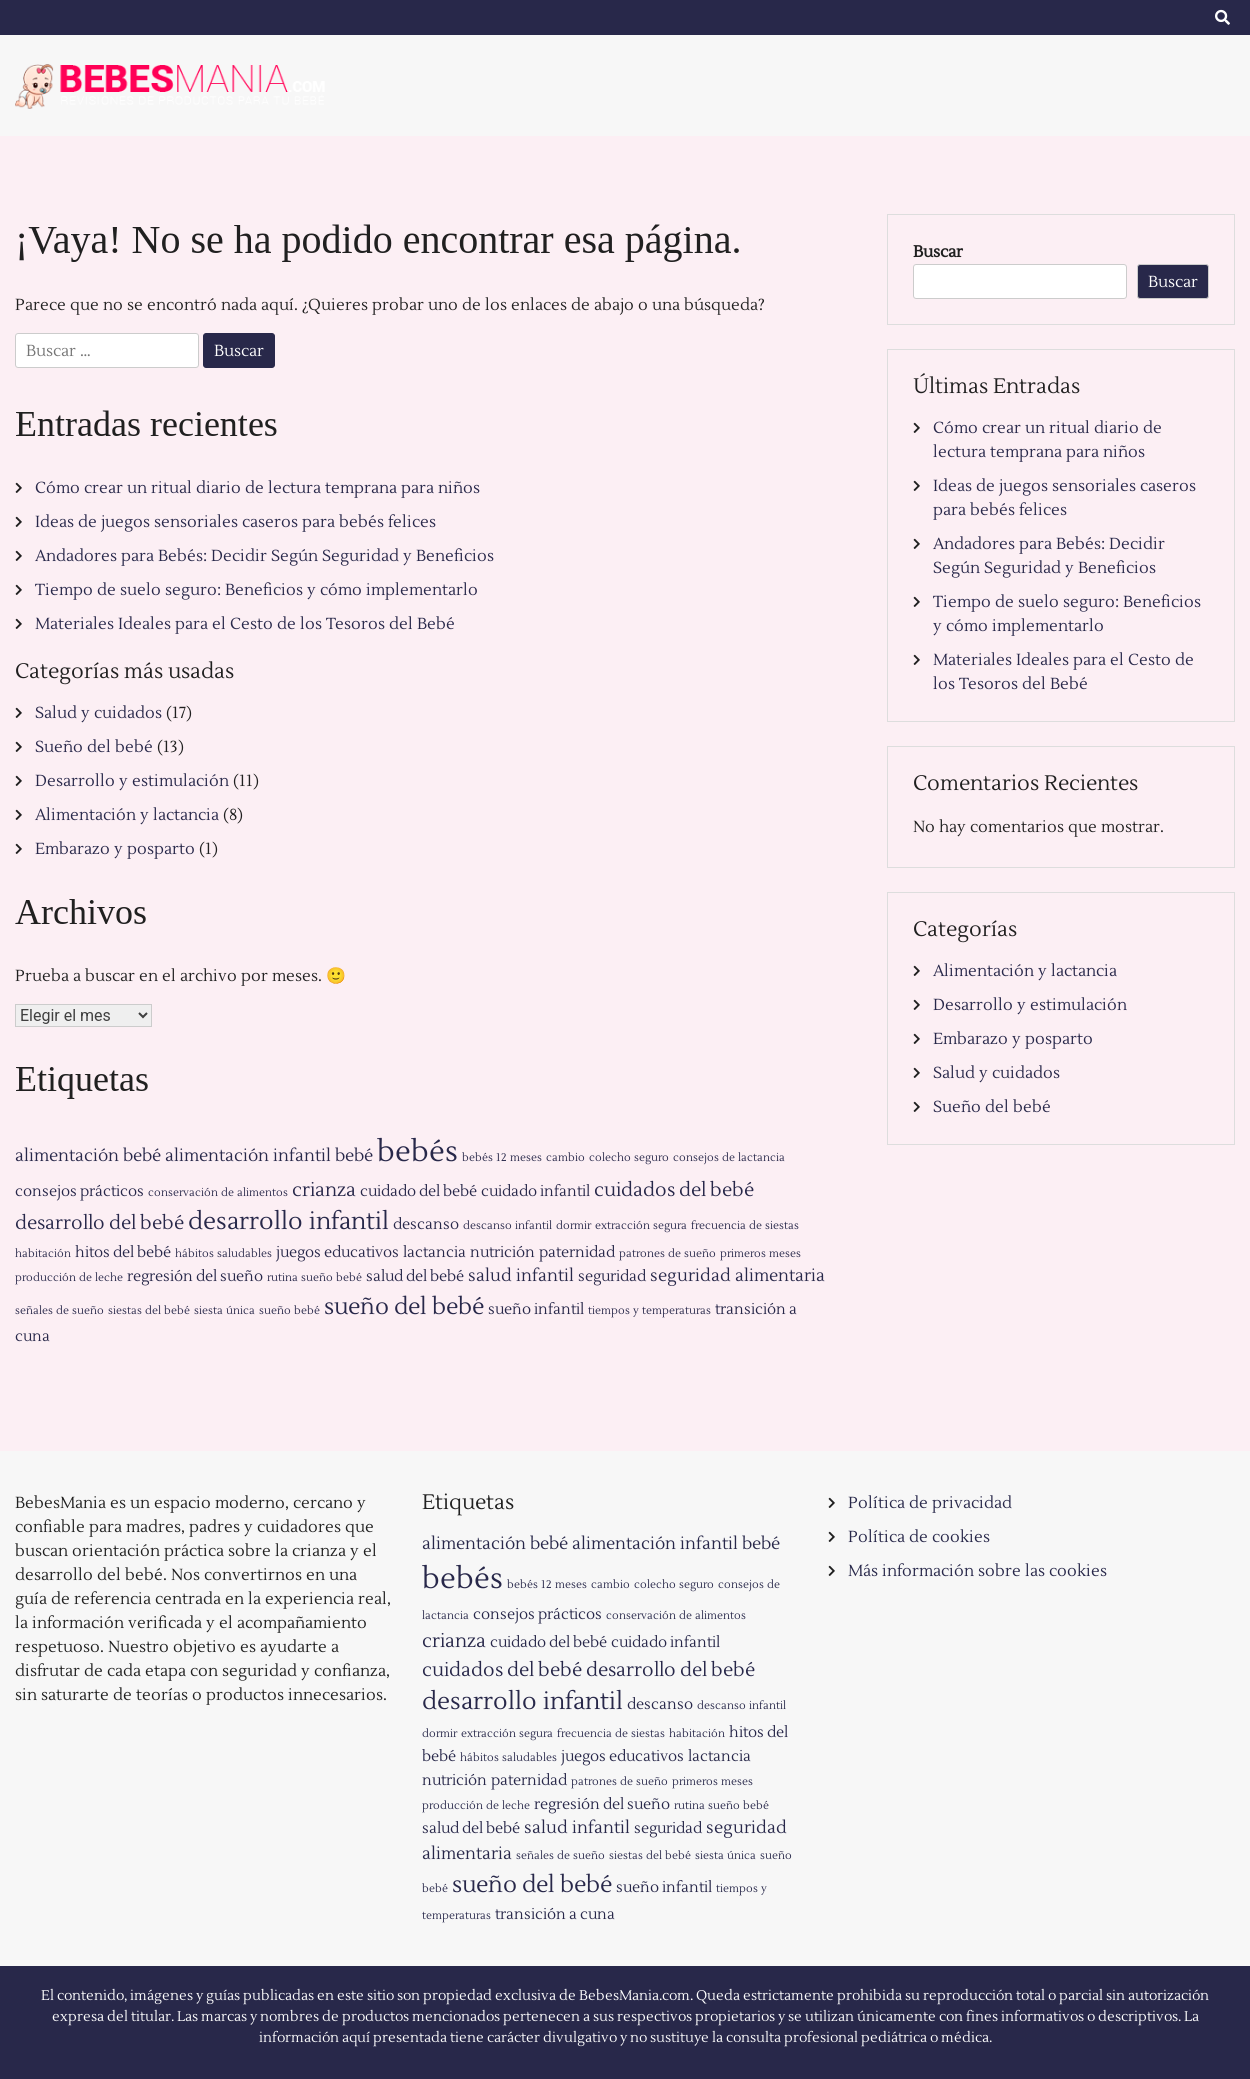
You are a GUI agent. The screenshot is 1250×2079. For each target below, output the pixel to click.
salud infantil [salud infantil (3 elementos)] (521, 1276)
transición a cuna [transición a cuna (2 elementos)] (555, 1914)
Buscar (938, 252)
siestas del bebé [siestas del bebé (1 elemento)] (149, 1310)
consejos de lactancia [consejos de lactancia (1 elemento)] (729, 1157)
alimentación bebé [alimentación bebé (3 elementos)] (88, 1156)
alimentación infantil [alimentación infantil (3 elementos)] (248, 1156)
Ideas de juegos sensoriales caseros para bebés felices (235, 522)
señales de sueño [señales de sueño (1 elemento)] (59, 1310)
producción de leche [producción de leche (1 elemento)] (69, 1277)
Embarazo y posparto (115, 849)
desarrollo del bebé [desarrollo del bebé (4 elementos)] (99, 1222)
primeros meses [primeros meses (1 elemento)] (760, 1253)
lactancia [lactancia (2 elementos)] (434, 1252)
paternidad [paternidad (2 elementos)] (577, 1252)
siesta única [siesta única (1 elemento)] (224, 1310)
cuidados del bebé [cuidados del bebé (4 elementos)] (674, 1189)
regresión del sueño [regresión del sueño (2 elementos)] (195, 1276)
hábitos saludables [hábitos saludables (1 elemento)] (223, 1253)
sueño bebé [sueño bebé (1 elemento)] (289, 1310)
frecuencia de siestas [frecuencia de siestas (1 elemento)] (745, 1225)
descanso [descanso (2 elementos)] (426, 1224)
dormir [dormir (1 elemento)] (573, 1225)
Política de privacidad (930, 1503)
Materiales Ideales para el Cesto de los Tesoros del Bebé (245, 624)
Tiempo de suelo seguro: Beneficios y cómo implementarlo (256, 590)
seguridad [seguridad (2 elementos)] (612, 1276)
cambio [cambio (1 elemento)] (565, 1157)
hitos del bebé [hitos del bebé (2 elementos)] (123, 1252)
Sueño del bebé (94, 747)
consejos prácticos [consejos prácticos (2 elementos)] (79, 1191)
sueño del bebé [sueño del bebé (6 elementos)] (404, 1306)
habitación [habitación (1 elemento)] (43, 1253)
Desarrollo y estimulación (132, 781)
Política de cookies (919, 1537)
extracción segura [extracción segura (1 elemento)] (641, 1225)
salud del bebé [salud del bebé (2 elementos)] (415, 1276)
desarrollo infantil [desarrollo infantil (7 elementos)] (288, 1221)
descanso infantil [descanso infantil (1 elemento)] (507, 1225)
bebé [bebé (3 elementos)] (354, 1156)
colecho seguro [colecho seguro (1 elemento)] (629, 1157)
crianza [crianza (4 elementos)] (324, 1189)
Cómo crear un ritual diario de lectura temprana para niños (257, 488)
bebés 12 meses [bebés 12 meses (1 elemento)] (502, 1157)
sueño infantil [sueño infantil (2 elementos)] (536, 1309)
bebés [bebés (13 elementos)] (417, 1152)
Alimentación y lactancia (127, 815)
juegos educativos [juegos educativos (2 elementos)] (337, 1252)
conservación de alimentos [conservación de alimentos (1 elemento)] (218, 1192)
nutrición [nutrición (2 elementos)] (502, 1252)
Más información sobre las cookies (977, 1571)
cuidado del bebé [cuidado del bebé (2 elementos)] (418, 1191)
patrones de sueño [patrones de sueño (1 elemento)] (667, 1253)
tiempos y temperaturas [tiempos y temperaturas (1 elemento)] (649, 1310)
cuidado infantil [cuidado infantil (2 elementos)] (535, 1191)
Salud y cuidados (98, 713)
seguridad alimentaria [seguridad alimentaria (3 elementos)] (737, 1276)
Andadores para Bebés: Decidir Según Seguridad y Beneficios (264, 556)
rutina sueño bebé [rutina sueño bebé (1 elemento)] (314, 1277)
